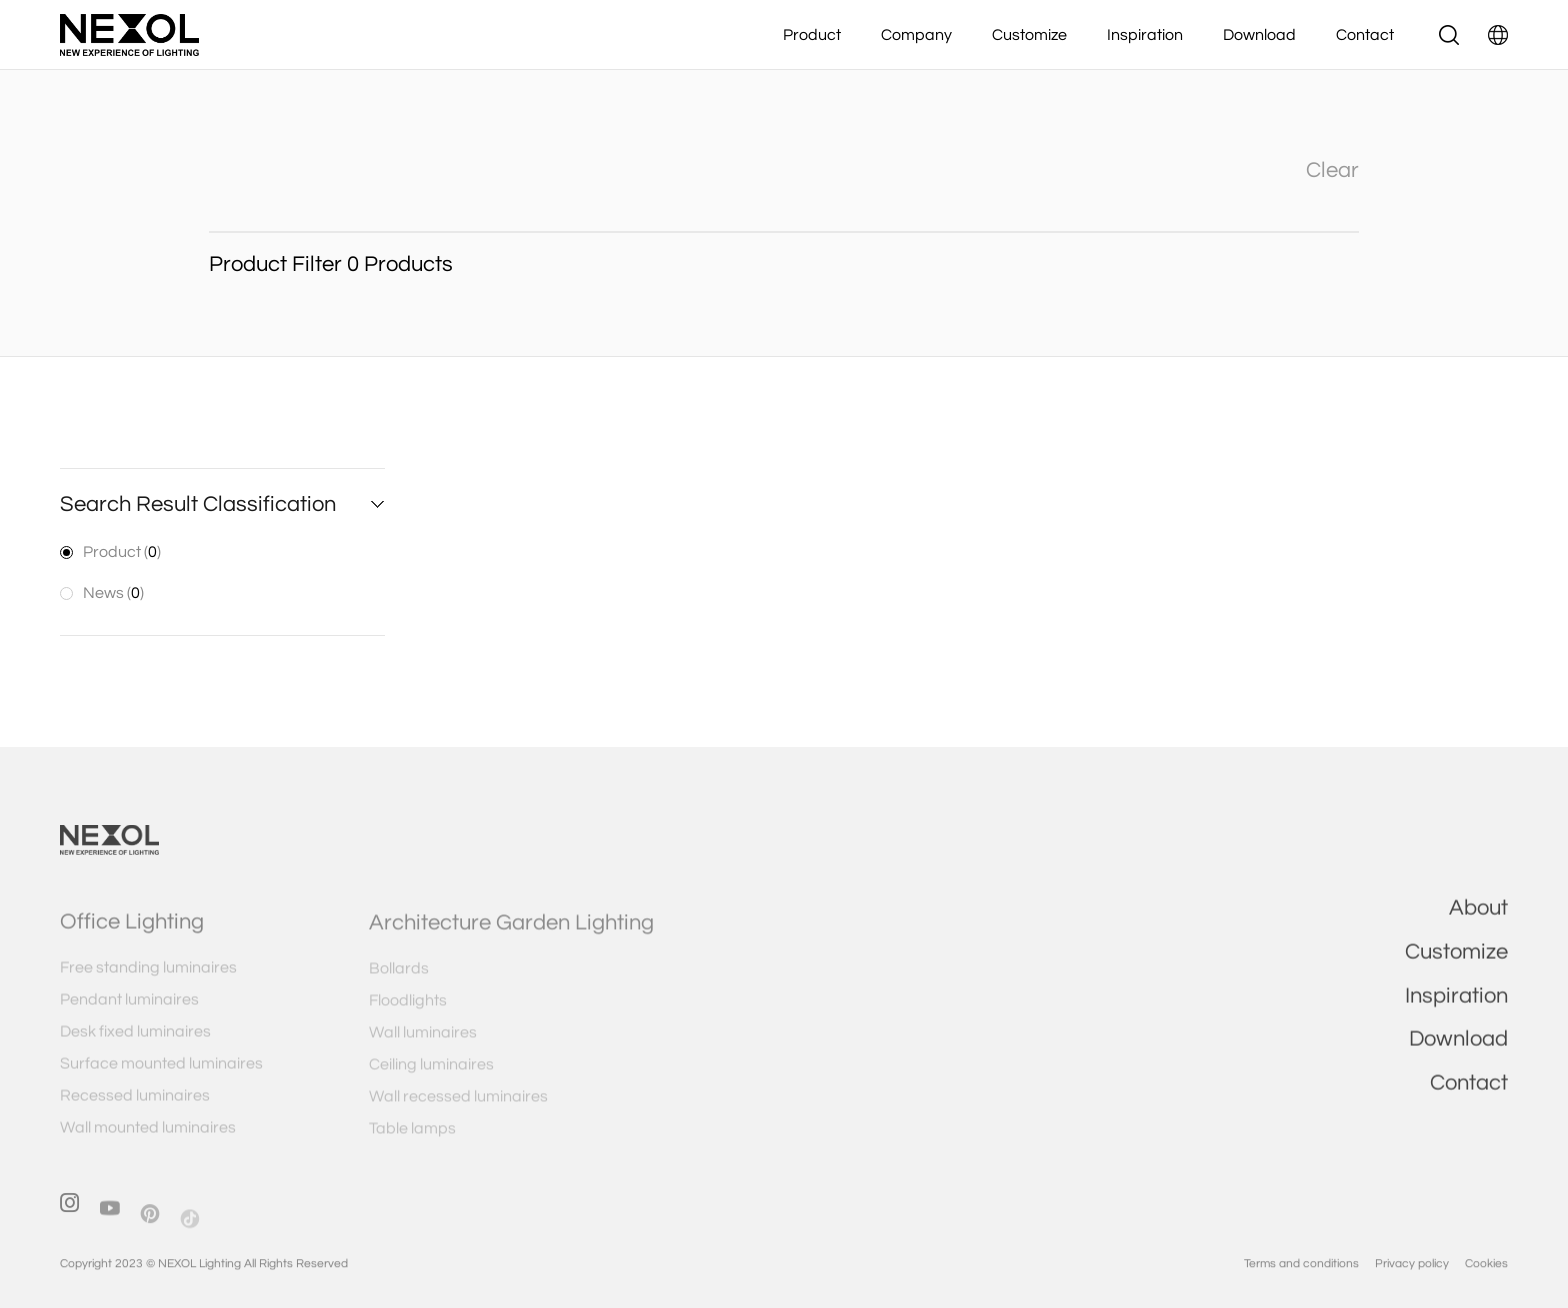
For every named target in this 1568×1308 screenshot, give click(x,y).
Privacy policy (1412, 1279)
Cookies (1486, 1279)
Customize (1029, 35)
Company (916, 35)
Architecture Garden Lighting (511, 938)
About (1478, 920)
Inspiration (1145, 35)
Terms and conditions (1301, 1279)
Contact (1365, 35)
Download (1259, 35)
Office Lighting (132, 938)
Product (812, 35)
